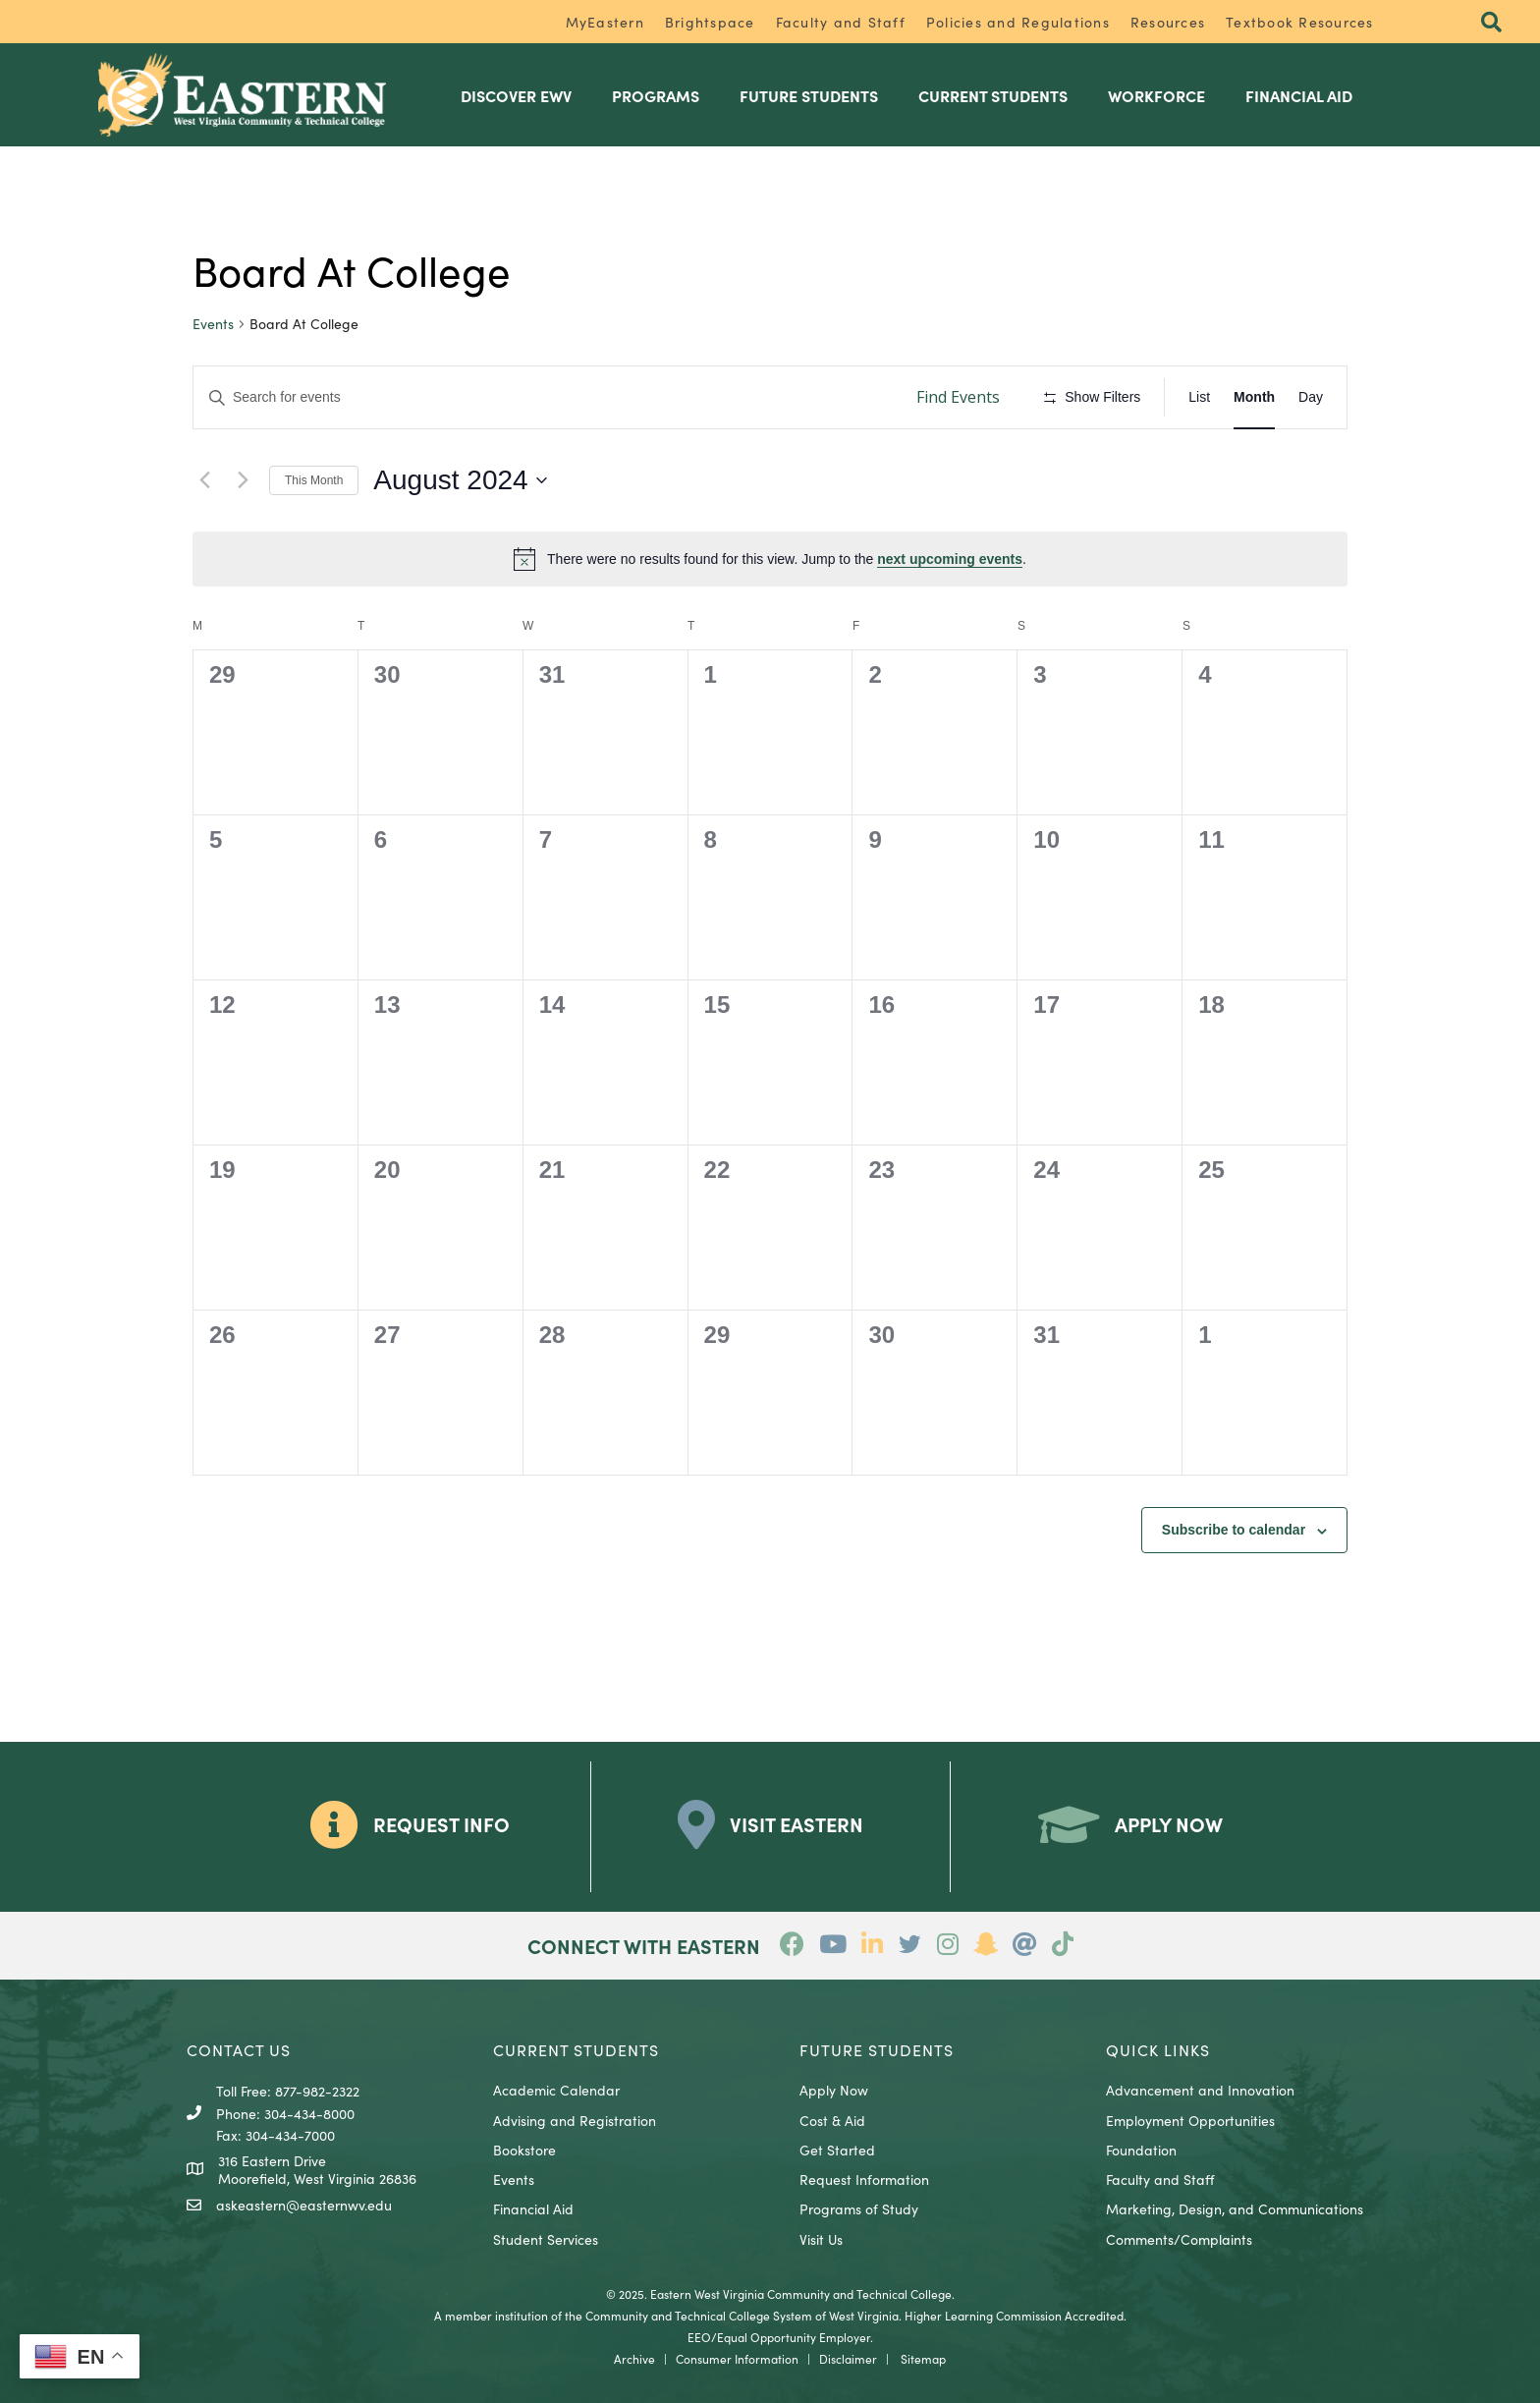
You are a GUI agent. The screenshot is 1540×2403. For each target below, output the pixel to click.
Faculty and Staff (841, 21)
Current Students (997, 94)
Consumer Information (737, 2357)
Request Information (864, 2179)
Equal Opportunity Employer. (795, 2335)
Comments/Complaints (1179, 2238)
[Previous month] (204, 479)
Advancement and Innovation (1200, 2089)
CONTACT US (239, 2048)
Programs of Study (858, 2208)
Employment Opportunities (1190, 2119)
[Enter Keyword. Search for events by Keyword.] (545, 397)
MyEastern (605, 21)
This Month (314, 479)
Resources (1167, 21)
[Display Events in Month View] (1254, 397)
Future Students (813, 94)
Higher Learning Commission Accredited (1014, 2314)
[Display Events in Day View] (1310, 397)
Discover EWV (521, 94)
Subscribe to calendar (1233, 1529)
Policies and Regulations (1018, 21)
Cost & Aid (832, 2119)
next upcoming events (949, 558)
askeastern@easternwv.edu (304, 2204)
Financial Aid (1303, 94)
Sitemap (923, 2357)
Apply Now (833, 2089)
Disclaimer (848, 2357)
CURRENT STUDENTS (576, 2048)
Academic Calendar (556, 2089)
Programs (660, 94)
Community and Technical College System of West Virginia (742, 2314)
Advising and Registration (574, 2119)
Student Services (545, 2238)
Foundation (1141, 2148)
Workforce (1161, 94)
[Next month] (242, 479)
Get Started (837, 2148)
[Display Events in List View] (1199, 397)
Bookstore (524, 2148)
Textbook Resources (1300, 21)
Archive (634, 2357)
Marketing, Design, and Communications (1234, 2208)
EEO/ (702, 2335)
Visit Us (821, 2238)
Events (213, 323)
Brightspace (710, 21)
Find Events (958, 397)
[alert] (770, 558)
